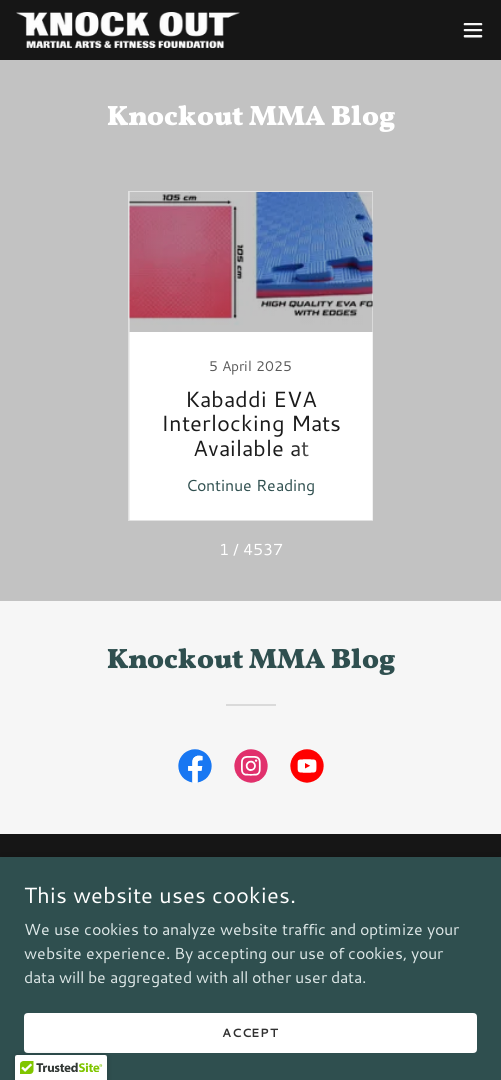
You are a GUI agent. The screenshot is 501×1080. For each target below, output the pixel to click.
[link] (128, 30)
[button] (473, 30)
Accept (250, 1032)
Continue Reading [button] (250, 484)
